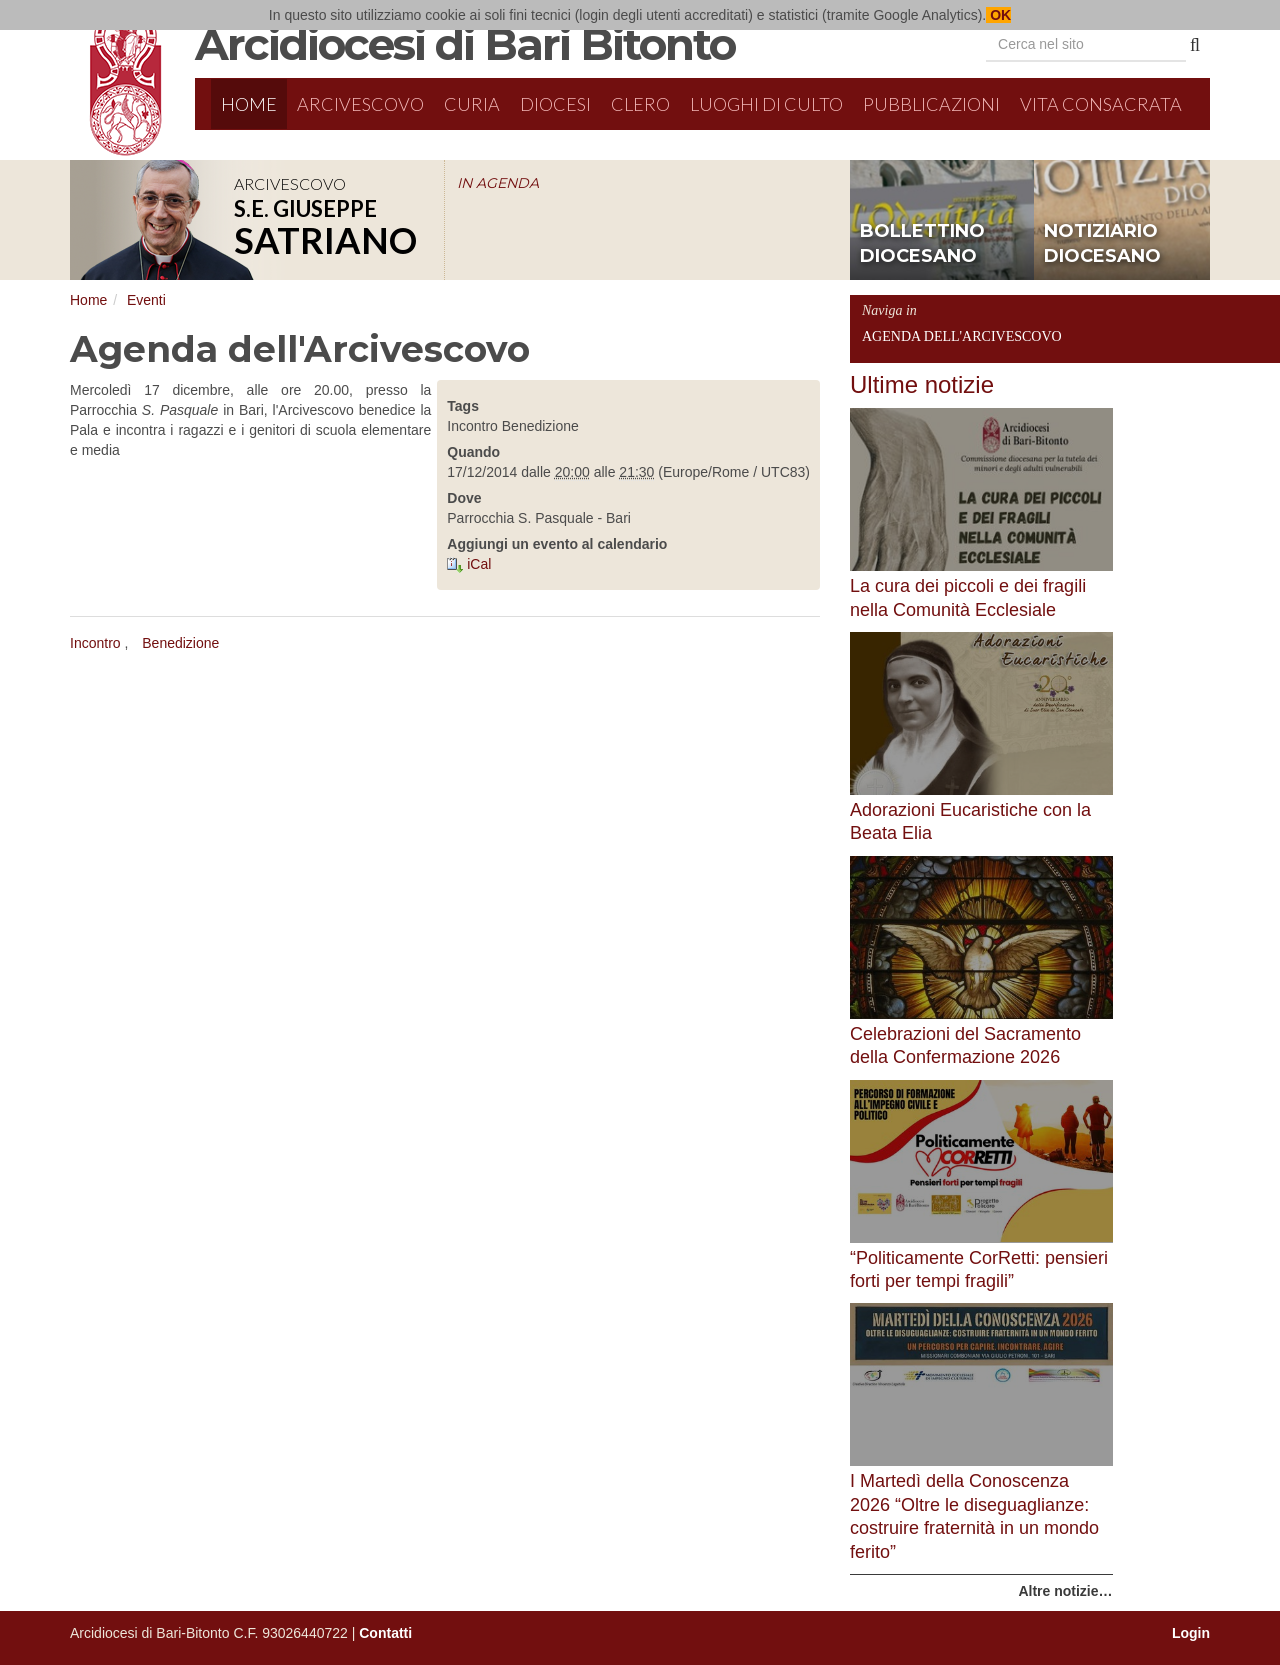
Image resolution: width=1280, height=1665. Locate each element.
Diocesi (555, 104)
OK (998, 15)
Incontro (95, 643)
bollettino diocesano (922, 244)
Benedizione (180, 643)
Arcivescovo (360, 104)
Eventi (146, 300)
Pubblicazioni (931, 104)
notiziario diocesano (1102, 244)
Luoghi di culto (766, 104)
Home (249, 104)
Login (1191, 1633)
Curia (472, 104)
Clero (640, 104)
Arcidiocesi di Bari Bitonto (465, 44)
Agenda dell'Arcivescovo (962, 336)
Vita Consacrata (1101, 104)
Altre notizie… (1065, 1591)
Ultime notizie (922, 384)
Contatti (385, 1633)
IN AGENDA (498, 183)
